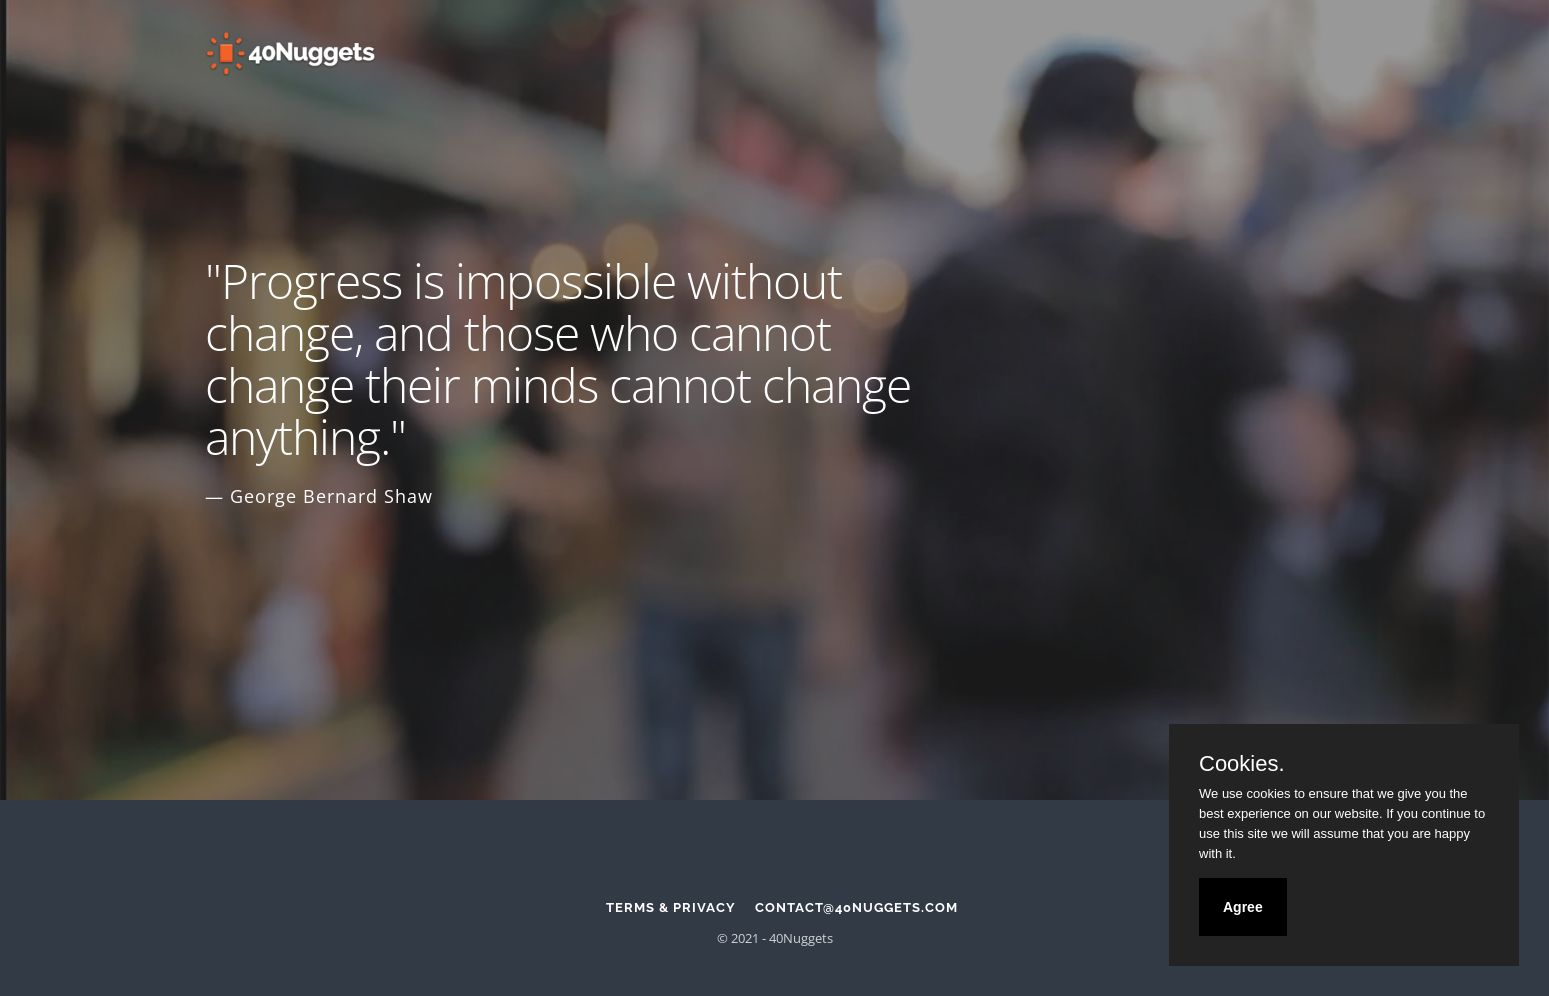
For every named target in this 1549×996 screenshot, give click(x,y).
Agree (1243, 907)
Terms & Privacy (671, 907)
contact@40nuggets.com (856, 907)
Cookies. (1242, 764)
